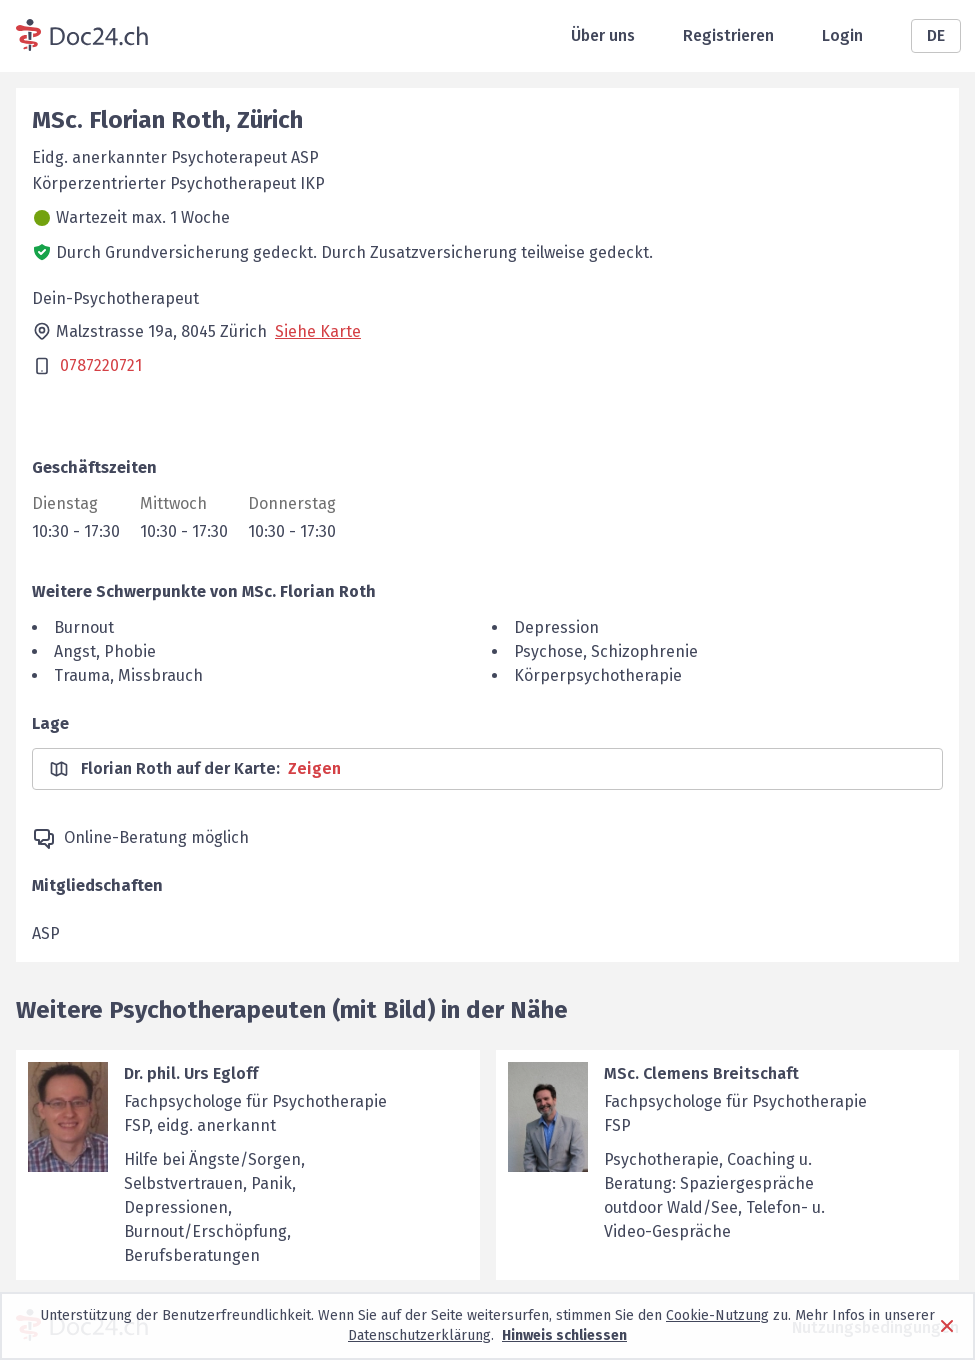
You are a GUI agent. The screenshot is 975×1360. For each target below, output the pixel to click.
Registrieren (728, 35)
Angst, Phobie (105, 651)
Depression (556, 627)
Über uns (603, 35)
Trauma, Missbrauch (128, 675)
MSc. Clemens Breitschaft (701, 1073)
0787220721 (101, 365)
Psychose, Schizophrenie (606, 651)
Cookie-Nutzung (717, 1315)
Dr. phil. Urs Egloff (191, 1073)
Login (842, 35)
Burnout (84, 627)
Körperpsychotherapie (598, 675)
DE (936, 35)
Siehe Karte (318, 331)
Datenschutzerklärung (419, 1335)
